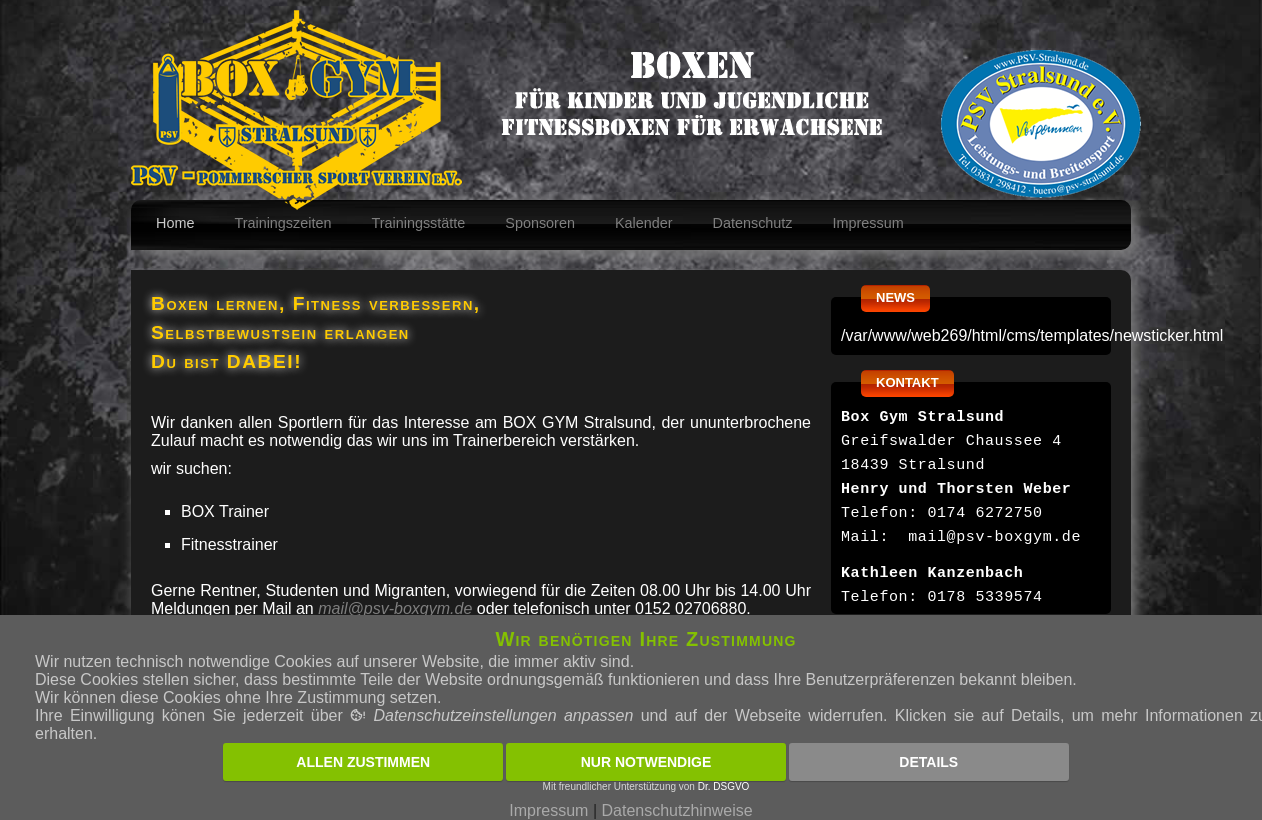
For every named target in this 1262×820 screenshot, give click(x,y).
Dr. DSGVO (724, 786)
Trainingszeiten (282, 223)
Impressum (868, 223)
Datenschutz (753, 223)
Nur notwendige (646, 762)
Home (175, 223)
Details (928, 762)
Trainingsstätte (418, 223)
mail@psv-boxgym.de (395, 608)
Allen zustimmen (363, 762)
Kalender (644, 223)
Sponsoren (540, 223)
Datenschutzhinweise (676, 810)
